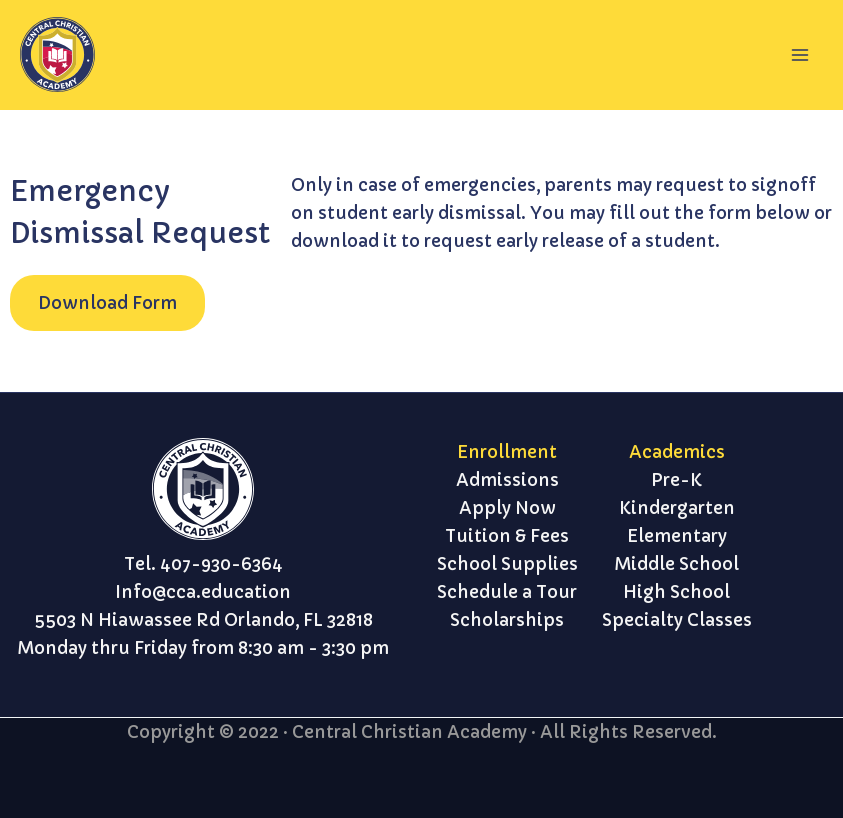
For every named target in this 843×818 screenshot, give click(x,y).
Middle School (676, 564)
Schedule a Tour (507, 592)
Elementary (677, 536)
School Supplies (507, 564)
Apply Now (507, 508)
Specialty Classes (677, 620)
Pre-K (676, 480)
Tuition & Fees (507, 536)
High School (676, 592)
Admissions (507, 480)
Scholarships (507, 620)
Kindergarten (677, 508)
